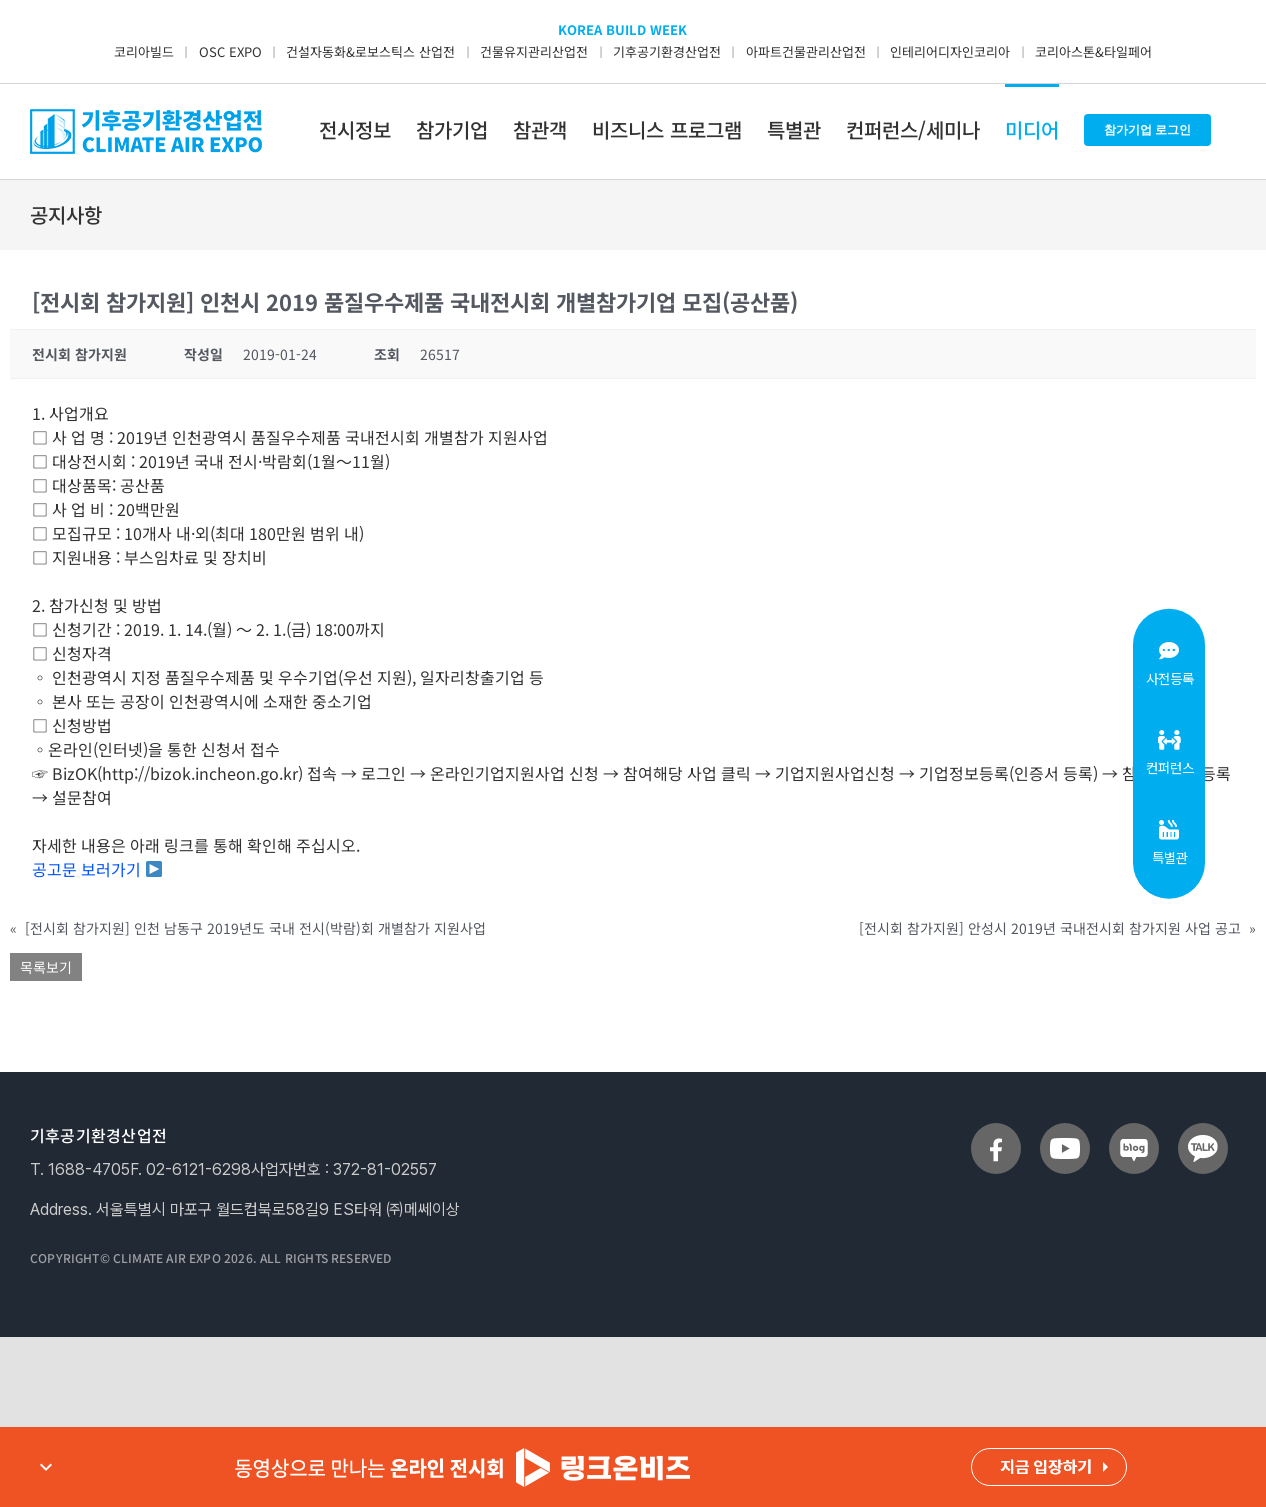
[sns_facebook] (996, 1131)
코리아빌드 (144, 51)
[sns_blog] (1134, 1131)
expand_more (46, 1467)
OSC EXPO (230, 51)
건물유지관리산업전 (534, 51)
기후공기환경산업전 (667, 51)
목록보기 (46, 967)
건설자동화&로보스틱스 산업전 (370, 51)
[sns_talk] (1203, 1131)
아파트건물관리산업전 (806, 51)
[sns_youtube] (1065, 1131)
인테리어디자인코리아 (950, 51)
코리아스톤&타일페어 (1093, 51)
